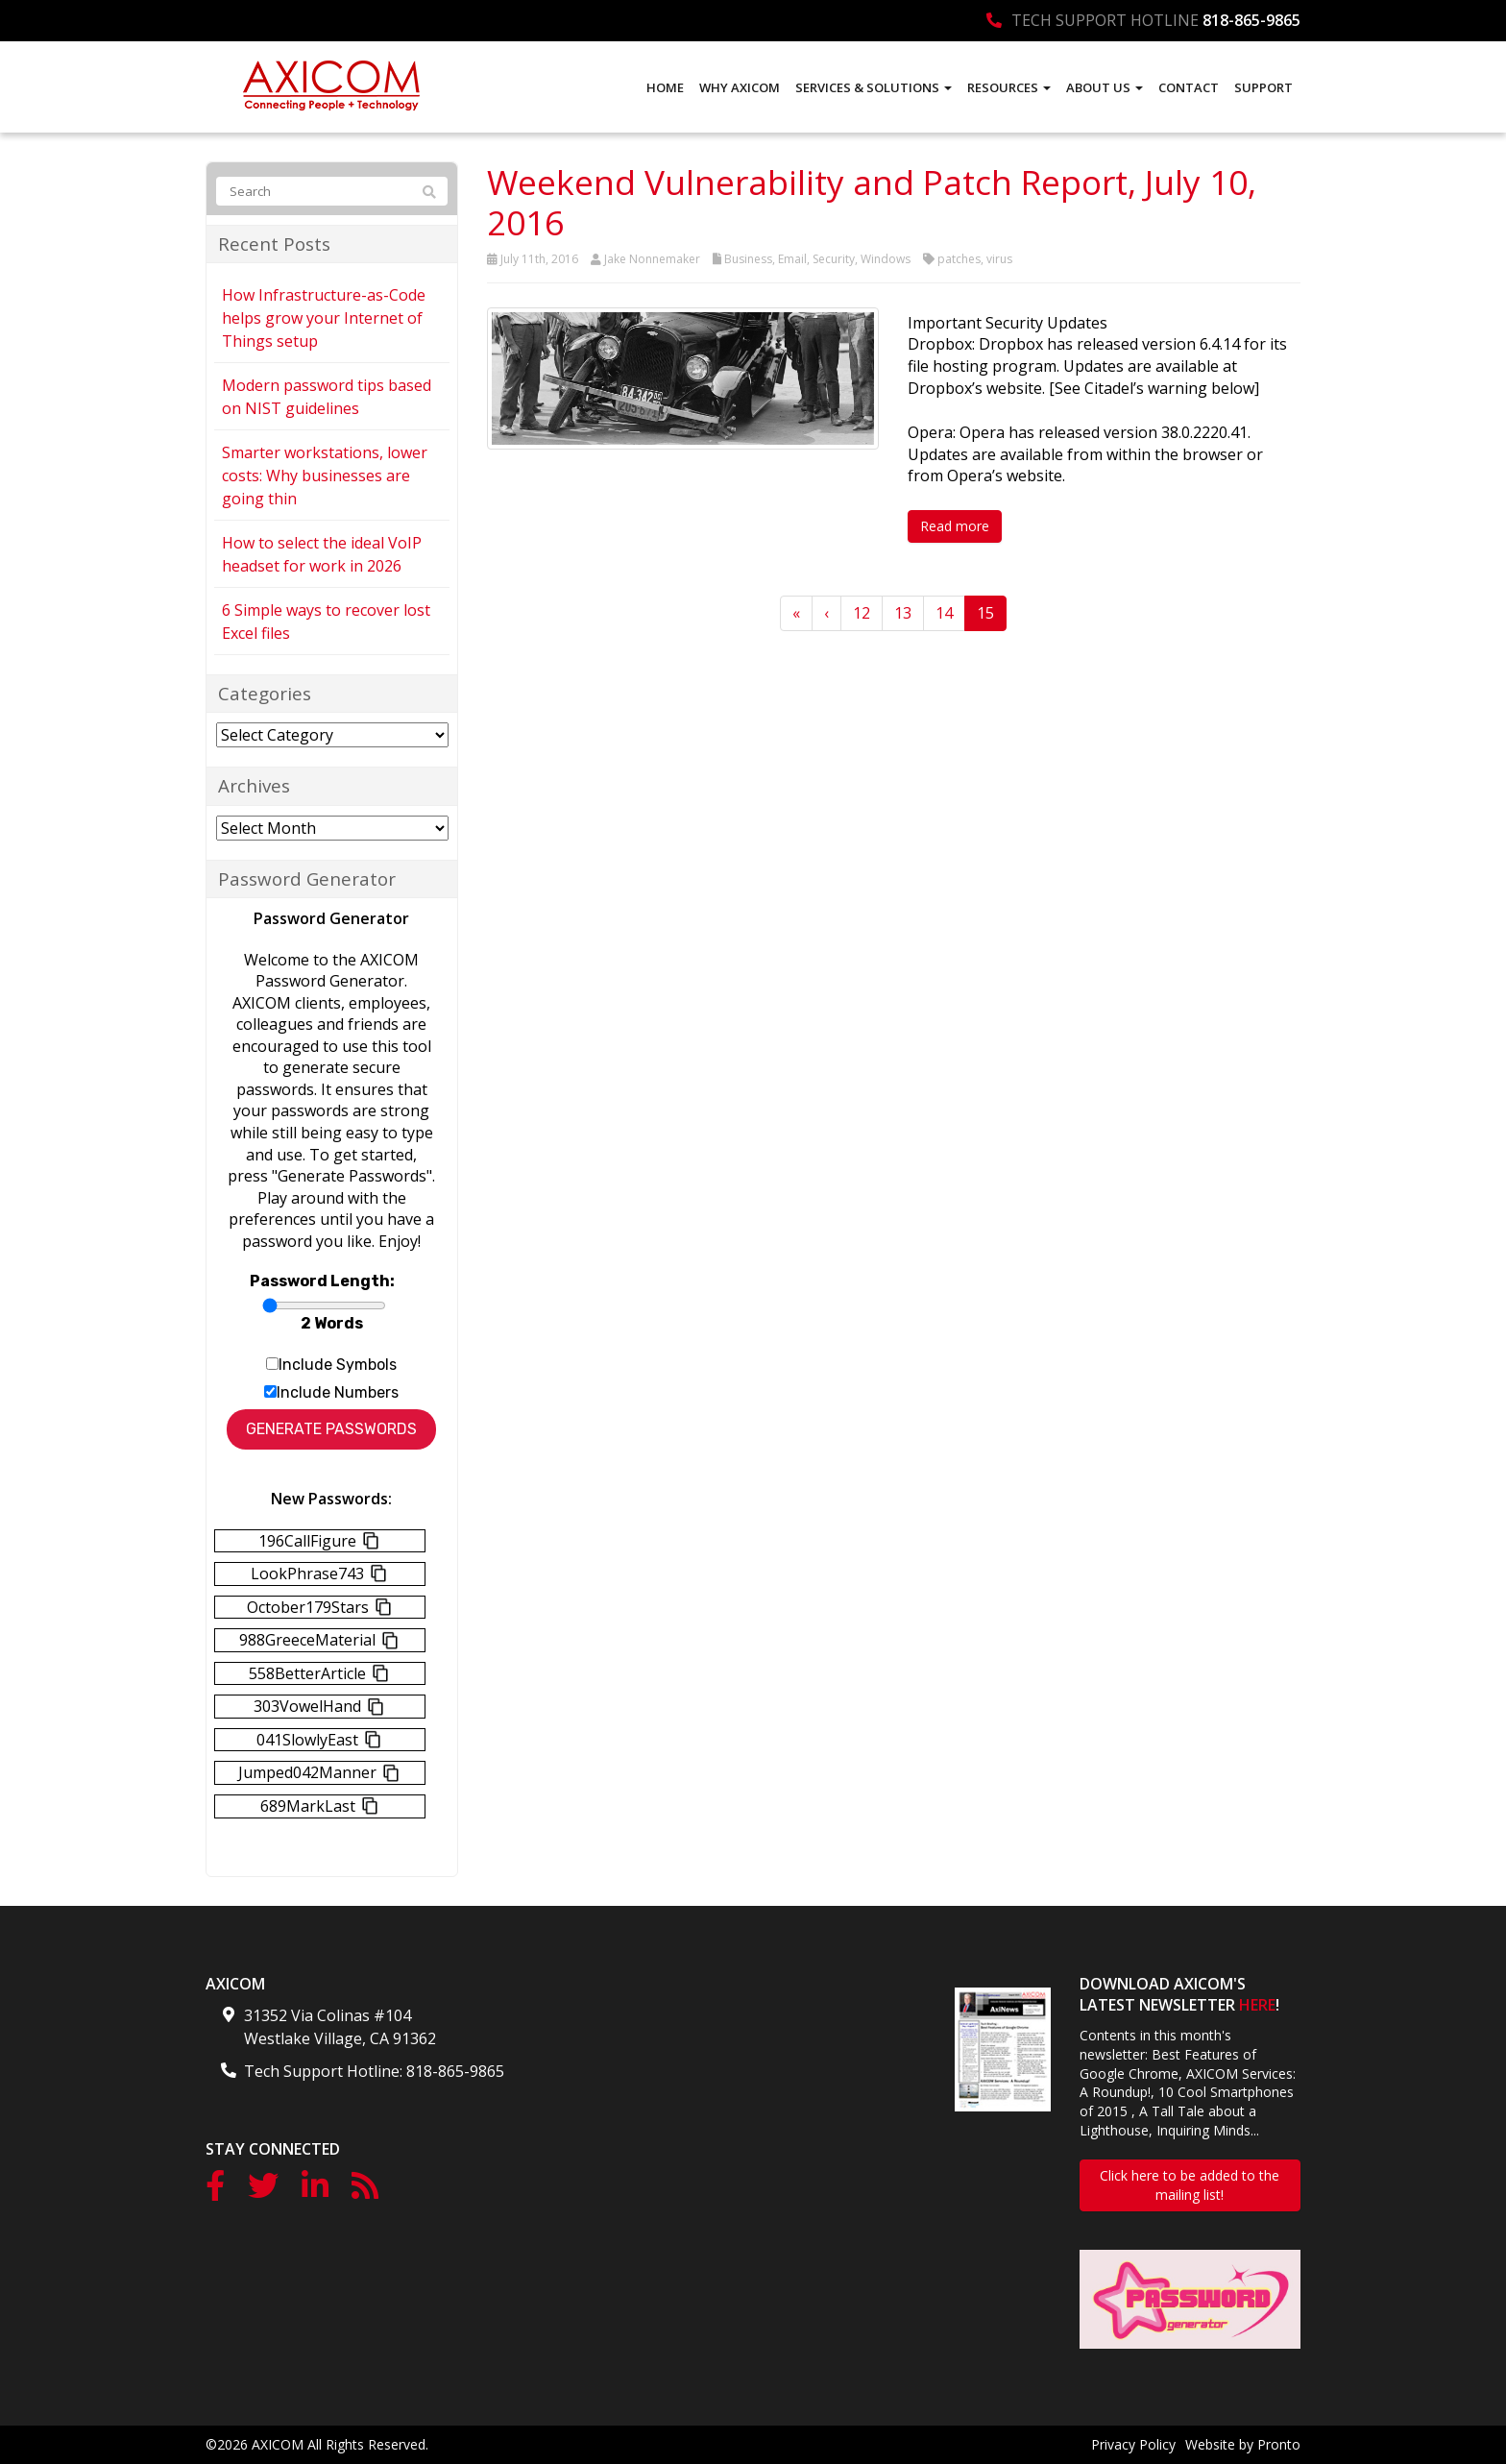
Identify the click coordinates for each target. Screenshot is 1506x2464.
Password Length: (322, 1281)
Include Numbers (338, 1392)
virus (999, 259)
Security (834, 259)
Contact (1188, 87)
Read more (954, 526)
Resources (1009, 87)
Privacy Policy (1133, 2444)
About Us (1104, 87)
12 (861, 612)
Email (792, 259)
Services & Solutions (873, 87)
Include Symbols (338, 1364)
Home (665, 87)
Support (1263, 87)
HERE (1257, 2004)
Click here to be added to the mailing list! (1189, 2185)
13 (902, 612)
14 (944, 612)
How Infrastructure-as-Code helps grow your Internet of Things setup (323, 318)
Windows (886, 259)
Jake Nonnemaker (652, 259)
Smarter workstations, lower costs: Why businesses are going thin (324, 475)
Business (748, 259)
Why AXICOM (739, 87)
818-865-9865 (1251, 20)
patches (959, 259)
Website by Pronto (1242, 2444)
